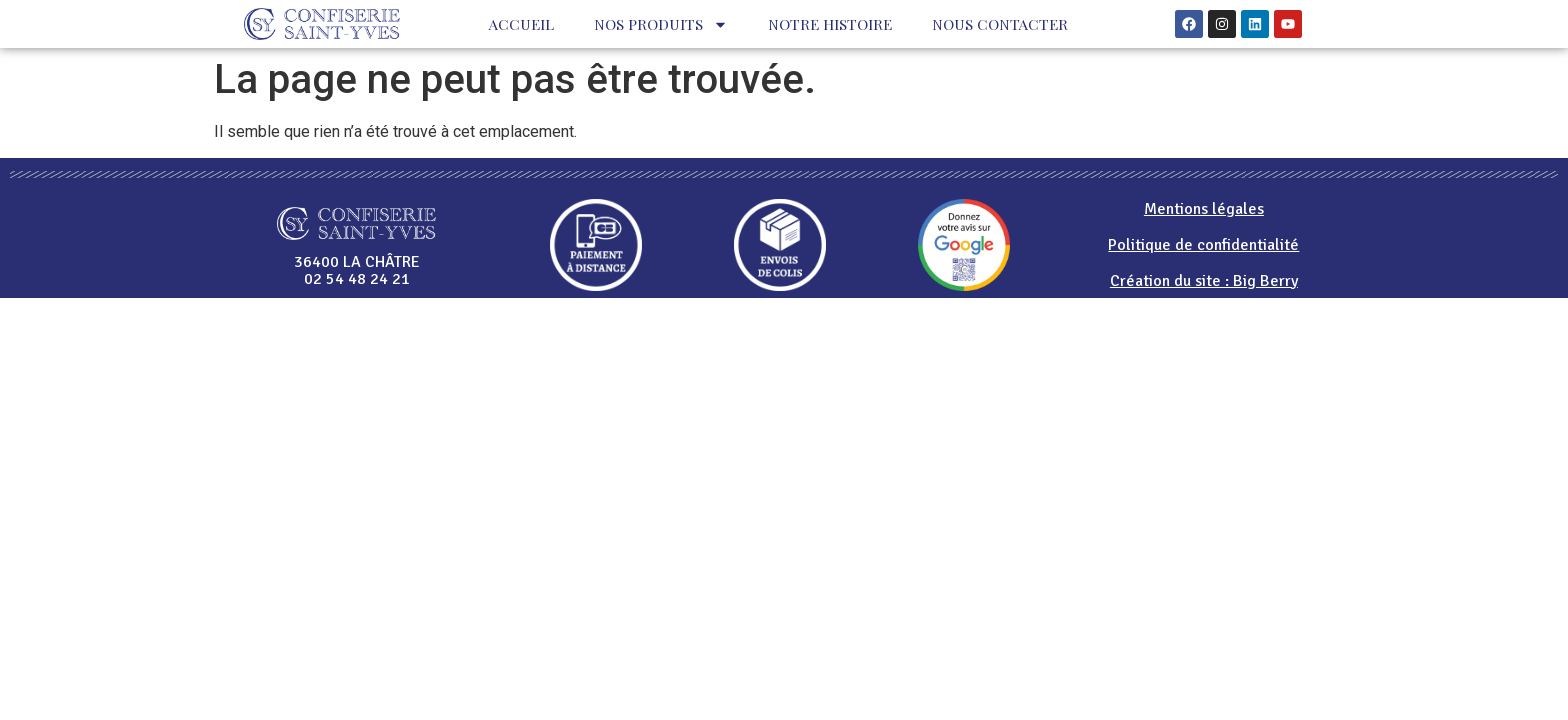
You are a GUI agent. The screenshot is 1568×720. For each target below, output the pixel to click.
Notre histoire (830, 24)
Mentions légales (1204, 209)
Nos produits (661, 24)
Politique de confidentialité (1203, 245)
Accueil (521, 24)
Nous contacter (1000, 24)
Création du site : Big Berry (1204, 281)
